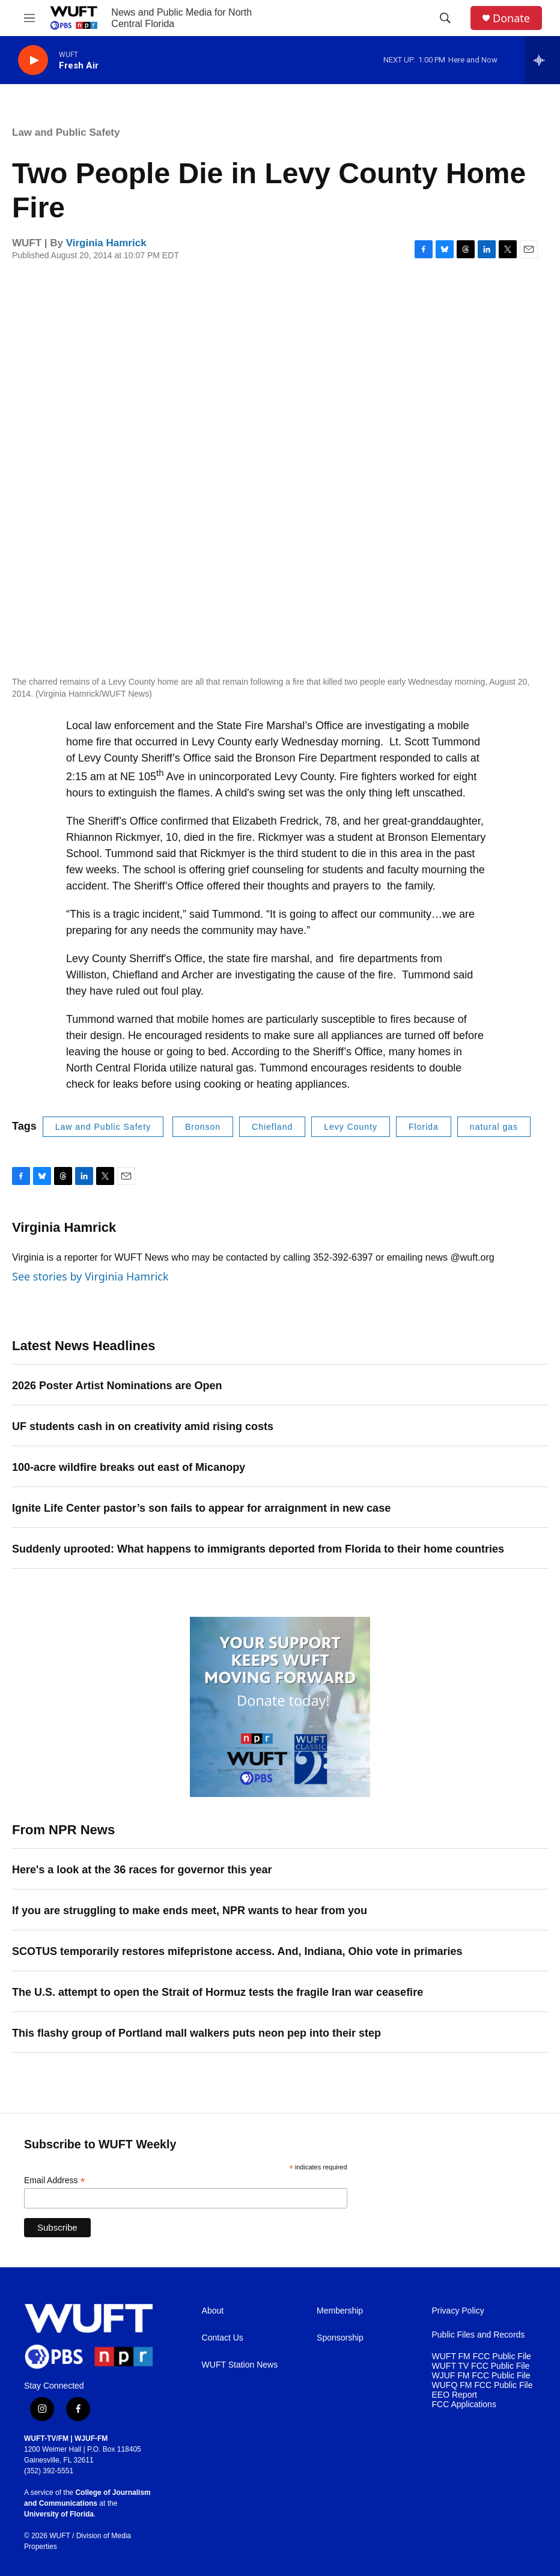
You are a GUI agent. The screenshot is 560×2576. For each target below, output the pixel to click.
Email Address (54, 2180)
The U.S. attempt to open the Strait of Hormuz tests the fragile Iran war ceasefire (217, 1992)
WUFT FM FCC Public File (481, 2356)
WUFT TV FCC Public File (481, 2366)
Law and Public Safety (66, 132)
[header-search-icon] (445, 18)
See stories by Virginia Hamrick (90, 1276)
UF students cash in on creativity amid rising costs (142, 1426)
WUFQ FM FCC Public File (482, 2385)
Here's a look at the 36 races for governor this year (142, 1870)
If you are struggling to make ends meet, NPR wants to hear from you (189, 1911)
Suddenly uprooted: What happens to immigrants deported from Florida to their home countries (258, 1549)
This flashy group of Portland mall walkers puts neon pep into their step (196, 2033)
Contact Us (222, 2337)
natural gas (494, 1127)
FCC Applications (464, 2404)
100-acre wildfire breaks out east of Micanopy (128, 1467)
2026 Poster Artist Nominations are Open (117, 1386)
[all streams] (542, 60)
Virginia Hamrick (106, 243)
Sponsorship (340, 2337)
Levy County (350, 1127)
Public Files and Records (478, 2334)
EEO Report (454, 2394)
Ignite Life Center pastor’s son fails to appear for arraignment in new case (201, 1508)
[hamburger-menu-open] (29, 18)
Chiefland (272, 1127)
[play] (33, 60)
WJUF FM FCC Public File (481, 2375)
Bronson (203, 1127)
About (213, 2310)
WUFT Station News (240, 2364)
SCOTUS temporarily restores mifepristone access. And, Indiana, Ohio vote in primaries (237, 1951)
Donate (511, 18)
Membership (340, 2310)
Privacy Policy (458, 2310)
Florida (424, 1127)
